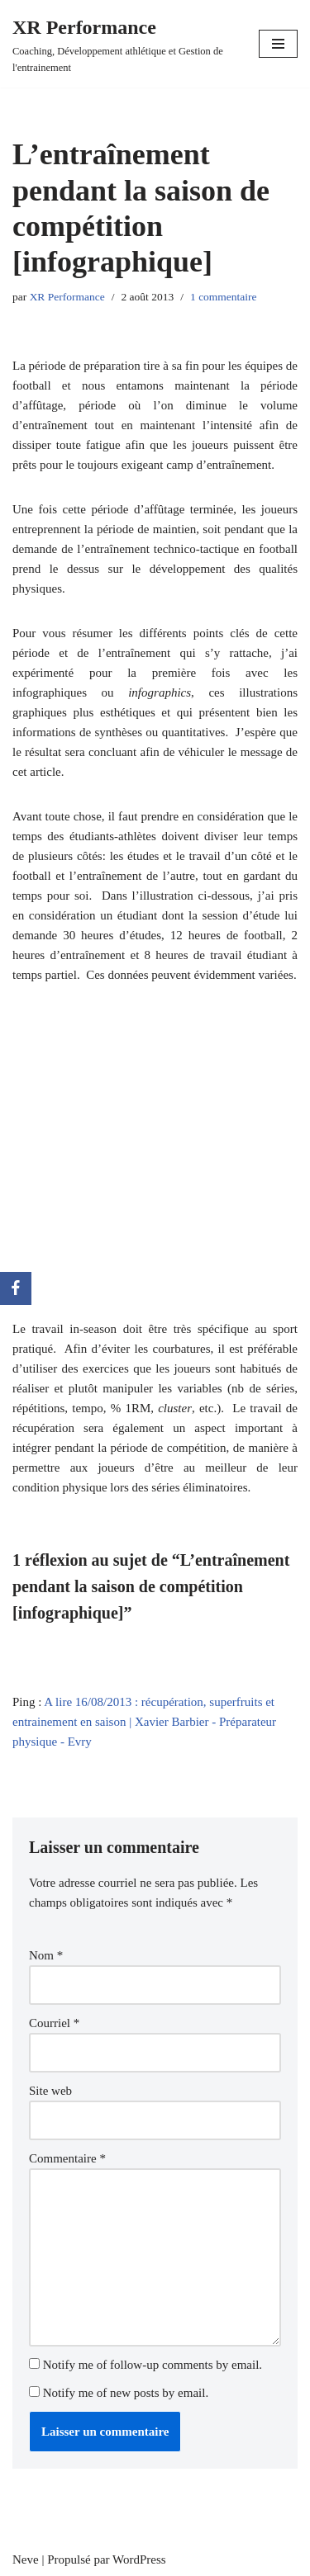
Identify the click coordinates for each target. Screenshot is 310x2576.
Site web (50, 2090)
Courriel (54, 2023)
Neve (25, 2559)
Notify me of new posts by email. (125, 2392)
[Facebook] (15, 1288)
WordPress (139, 2559)
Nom (46, 1955)
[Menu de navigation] (278, 44)
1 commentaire (223, 297)
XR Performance (67, 297)
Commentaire (67, 2158)
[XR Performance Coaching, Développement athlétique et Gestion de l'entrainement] (123, 44)
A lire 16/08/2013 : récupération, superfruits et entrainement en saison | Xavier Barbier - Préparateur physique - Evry (144, 1721)
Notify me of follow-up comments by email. (152, 2364)
